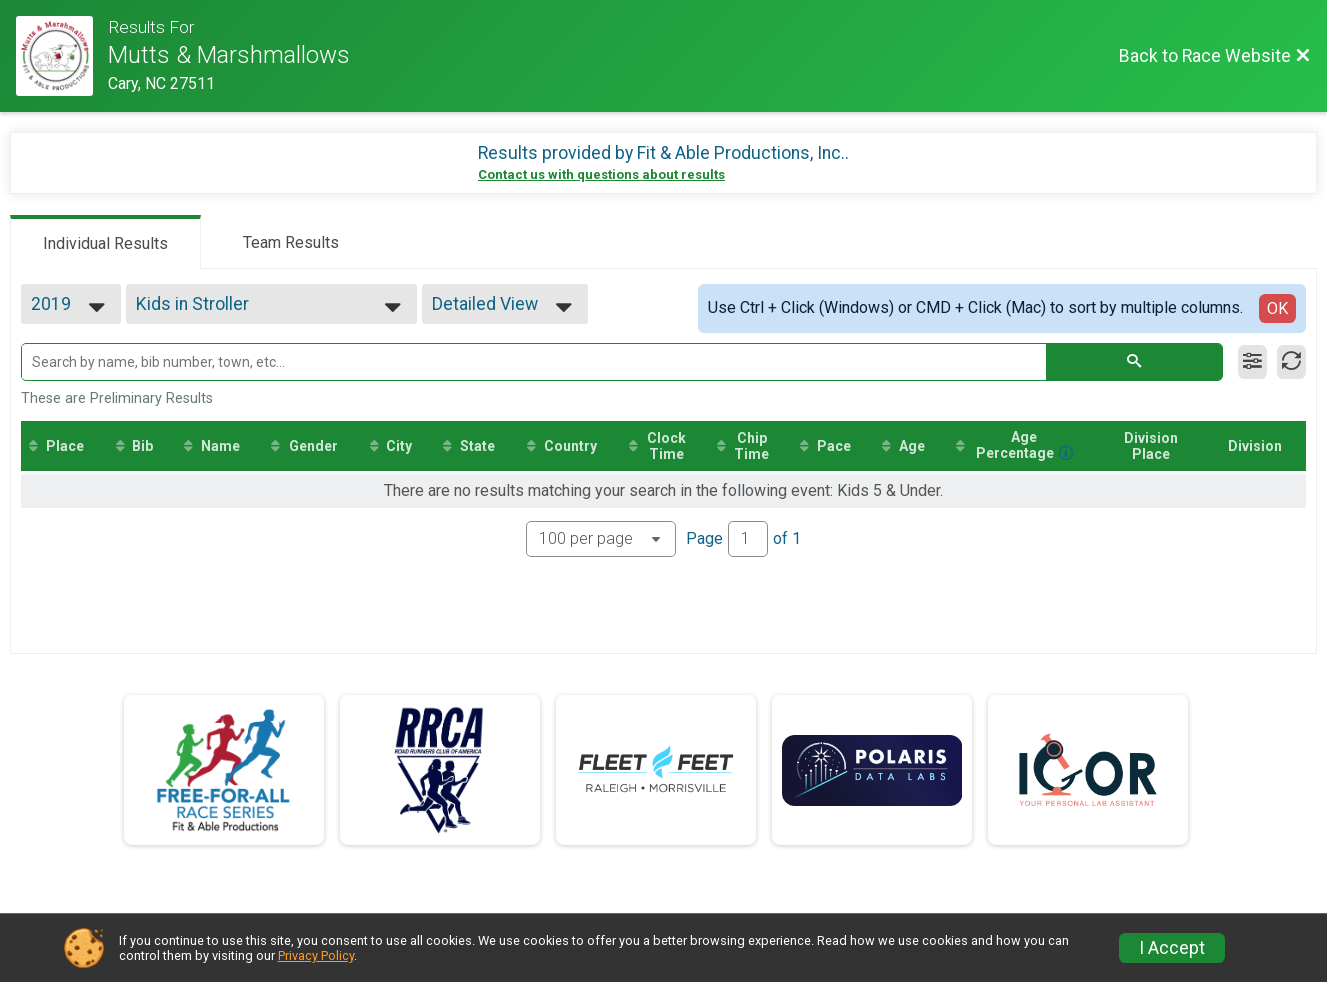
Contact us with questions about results (601, 174)
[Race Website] (62, 56)
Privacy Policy (316, 955)
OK (1277, 308)
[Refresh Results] (1291, 362)
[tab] (105, 242)
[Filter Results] (1252, 362)
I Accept (1172, 948)
